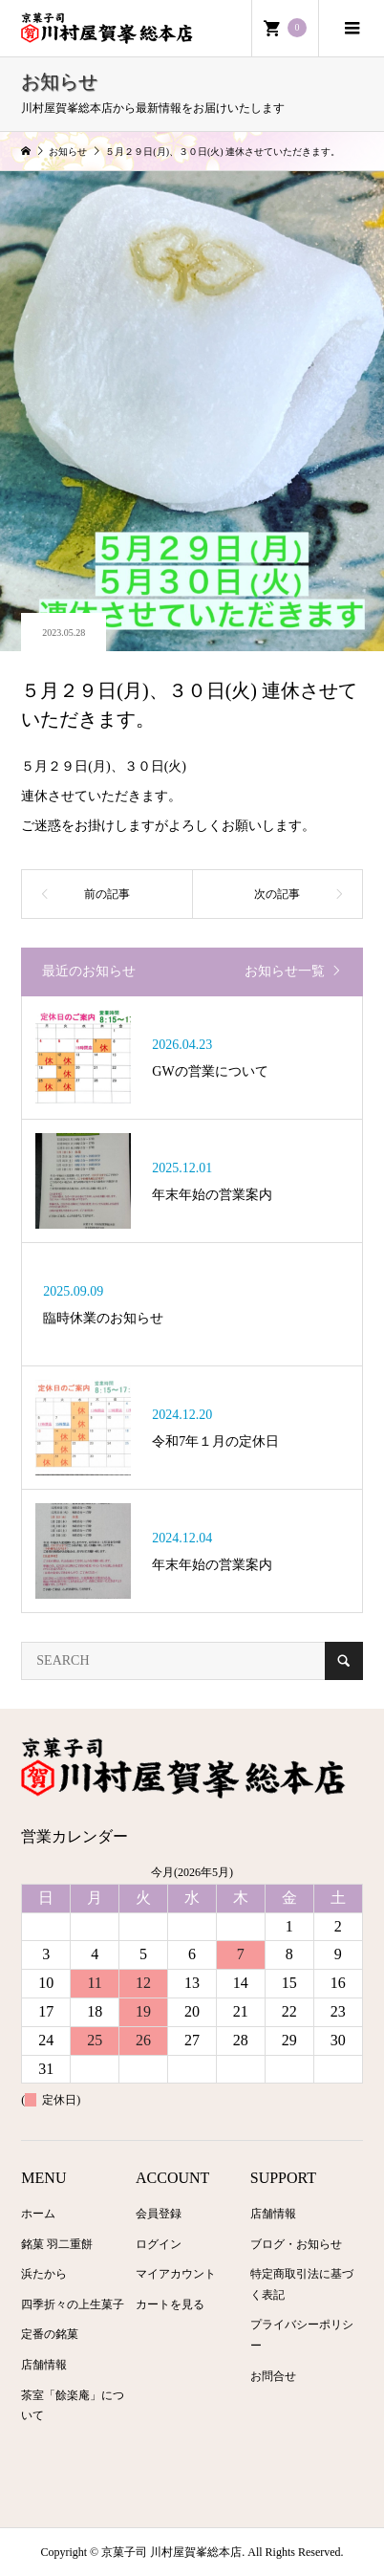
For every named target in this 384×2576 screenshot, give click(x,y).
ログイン (158, 2244)
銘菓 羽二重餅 (57, 2244)
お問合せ (273, 2376)
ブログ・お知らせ (296, 2244)
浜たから (44, 2274)
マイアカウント (176, 2274)
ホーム (38, 2213)
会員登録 (158, 2213)
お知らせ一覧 (285, 971)
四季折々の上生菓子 (72, 2304)
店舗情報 (44, 2364)
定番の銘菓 (49, 2334)
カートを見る (170, 2304)
